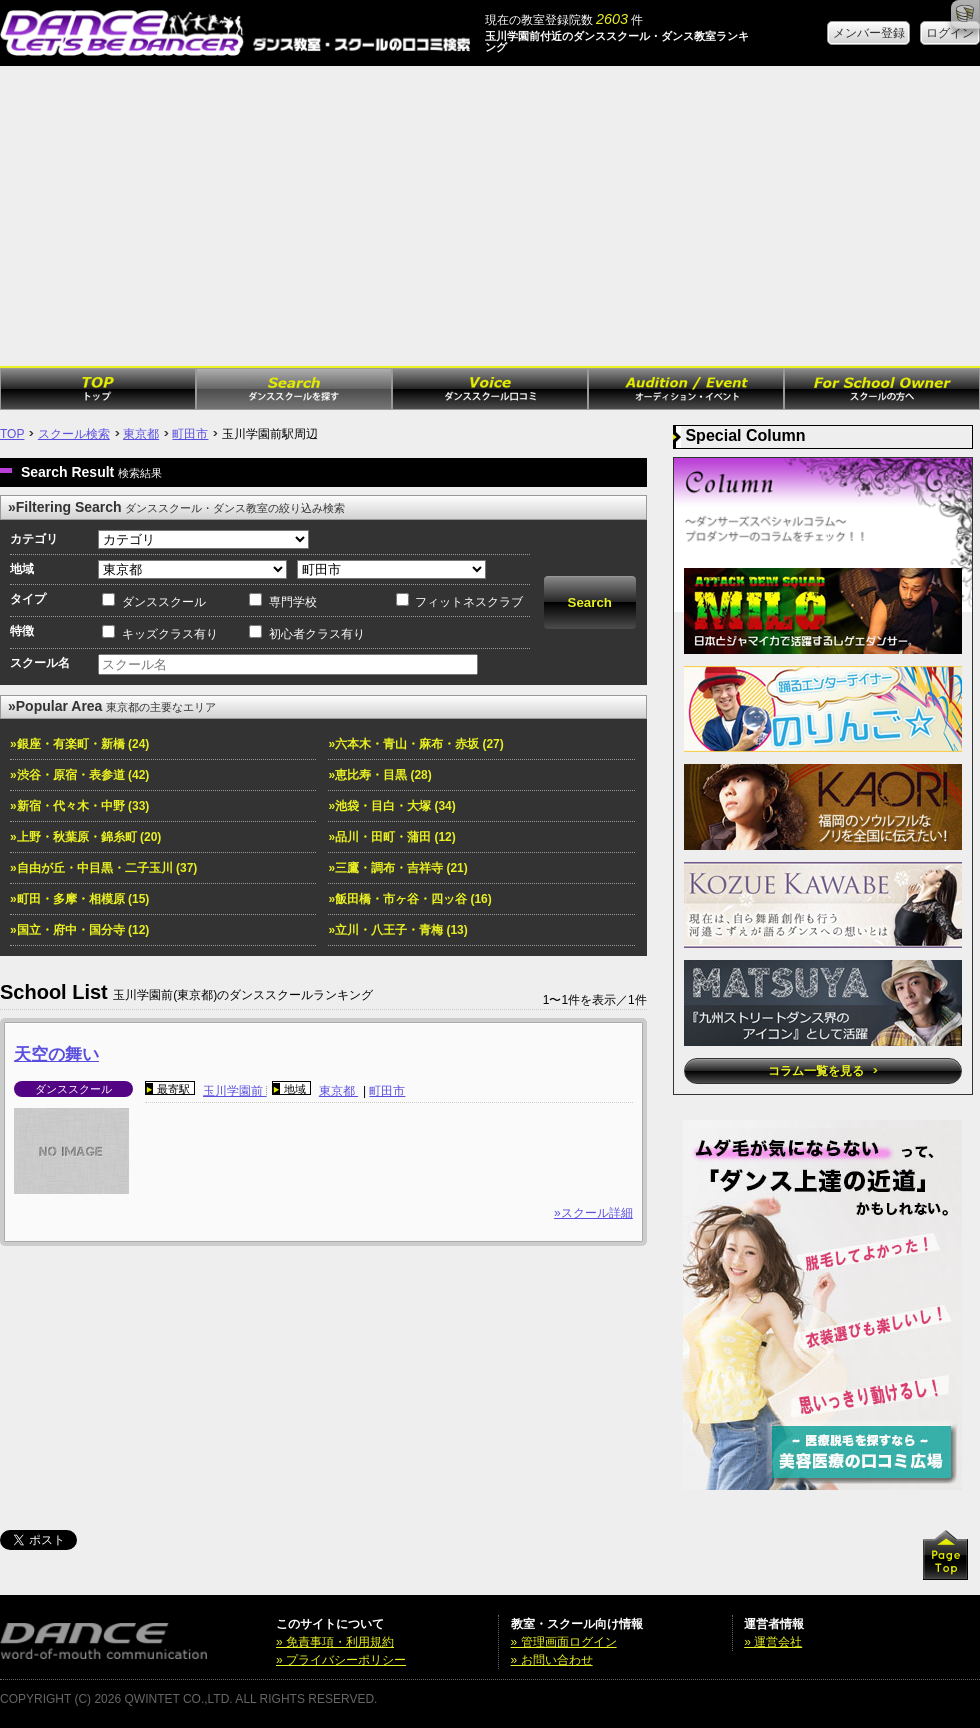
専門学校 (293, 602)
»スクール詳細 (593, 1213)
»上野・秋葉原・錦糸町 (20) (85, 837)
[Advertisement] (490, 216)
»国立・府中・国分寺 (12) (79, 930)
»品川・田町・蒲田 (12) (391, 837)
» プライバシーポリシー (341, 1660)
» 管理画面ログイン (564, 1642)
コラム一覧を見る (822, 1071)
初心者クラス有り (317, 634)
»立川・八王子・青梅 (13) (397, 930)
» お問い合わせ (552, 1660)
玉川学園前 (234, 1091)
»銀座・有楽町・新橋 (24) (79, 744)
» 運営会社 (773, 1642)
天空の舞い (56, 1054)
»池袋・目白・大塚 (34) (391, 806)
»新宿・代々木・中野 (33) (79, 806)
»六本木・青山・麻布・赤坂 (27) (415, 744)
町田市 (190, 434)
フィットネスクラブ (469, 602)
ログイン (950, 33)
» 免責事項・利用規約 (335, 1642)
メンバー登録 (869, 33)
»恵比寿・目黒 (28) (379, 775)
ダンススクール (164, 602)
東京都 (141, 434)
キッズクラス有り (170, 634)
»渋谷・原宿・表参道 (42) (79, 775)
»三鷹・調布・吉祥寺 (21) (397, 868)
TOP (12, 434)
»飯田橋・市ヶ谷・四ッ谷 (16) (409, 899)
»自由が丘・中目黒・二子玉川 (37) (103, 868)
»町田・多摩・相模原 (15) (79, 899)
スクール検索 (74, 434)
